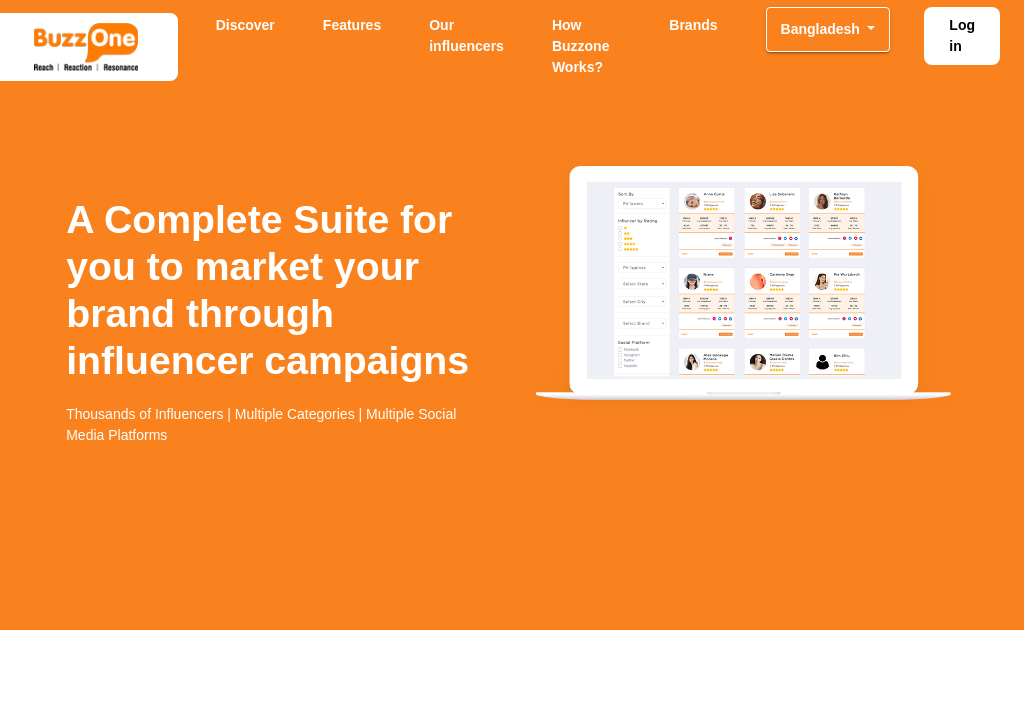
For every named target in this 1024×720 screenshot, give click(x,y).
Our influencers (466, 35)
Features (352, 25)
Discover (245, 25)
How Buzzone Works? (581, 46)
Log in (962, 35)
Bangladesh (822, 29)
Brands (693, 25)
